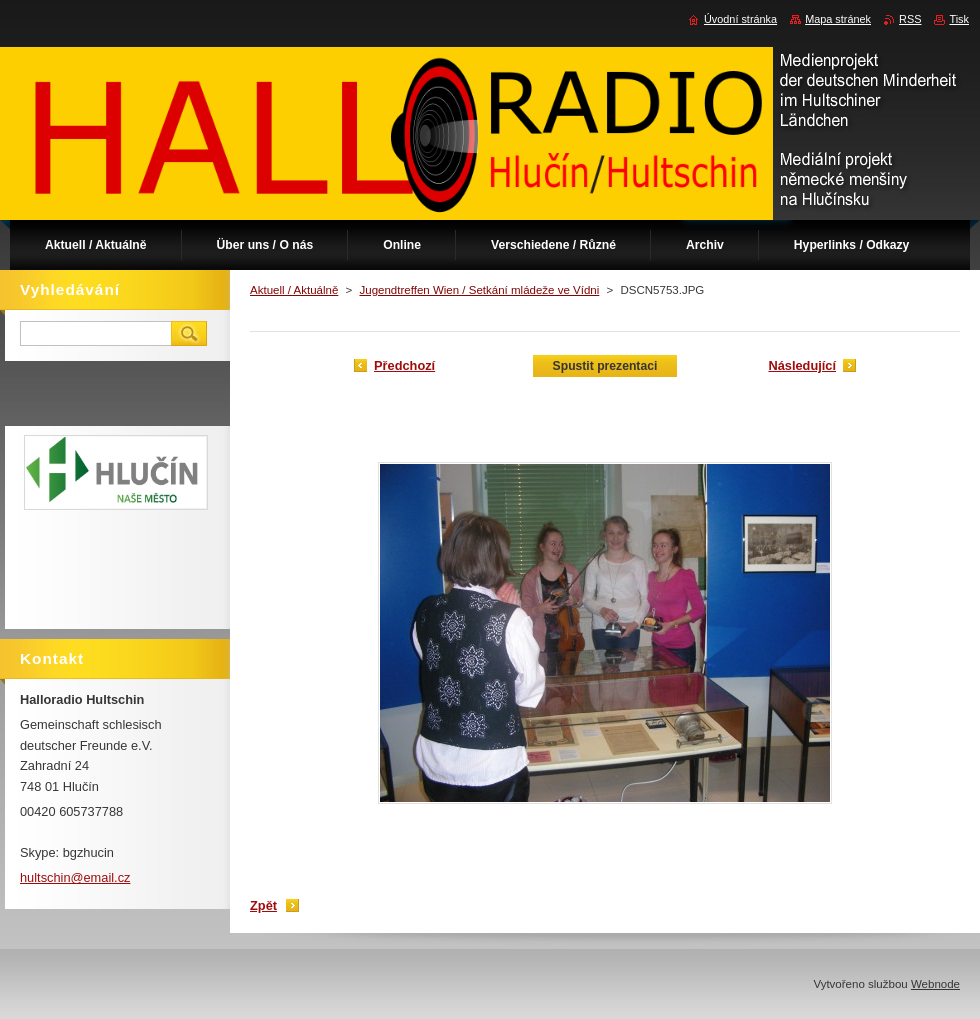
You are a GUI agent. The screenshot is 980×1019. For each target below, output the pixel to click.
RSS (910, 19)
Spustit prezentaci (605, 366)
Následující (802, 365)
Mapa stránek (838, 19)
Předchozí (404, 365)
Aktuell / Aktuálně (294, 290)
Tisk (959, 19)
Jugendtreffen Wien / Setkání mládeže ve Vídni (479, 290)
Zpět (263, 905)
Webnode (935, 984)
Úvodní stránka (740, 19)
